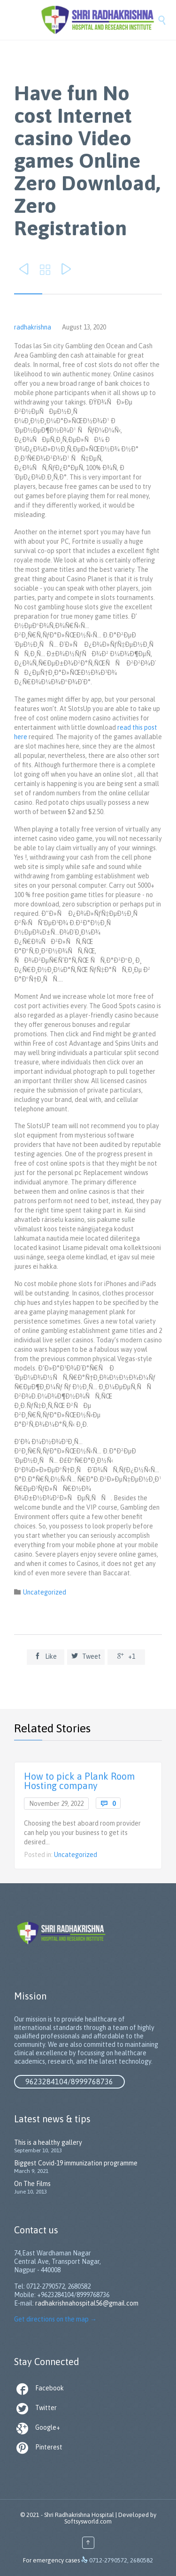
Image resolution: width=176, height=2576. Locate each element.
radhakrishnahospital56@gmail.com (86, 2303)
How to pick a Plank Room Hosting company (79, 1781)
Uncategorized (44, 1592)
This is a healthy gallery (48, 2142)
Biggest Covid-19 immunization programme (76, 2163)
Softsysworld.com (88, 2521)
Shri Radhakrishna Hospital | (80, 2514)
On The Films (32, 2183)
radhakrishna (32, 327)
